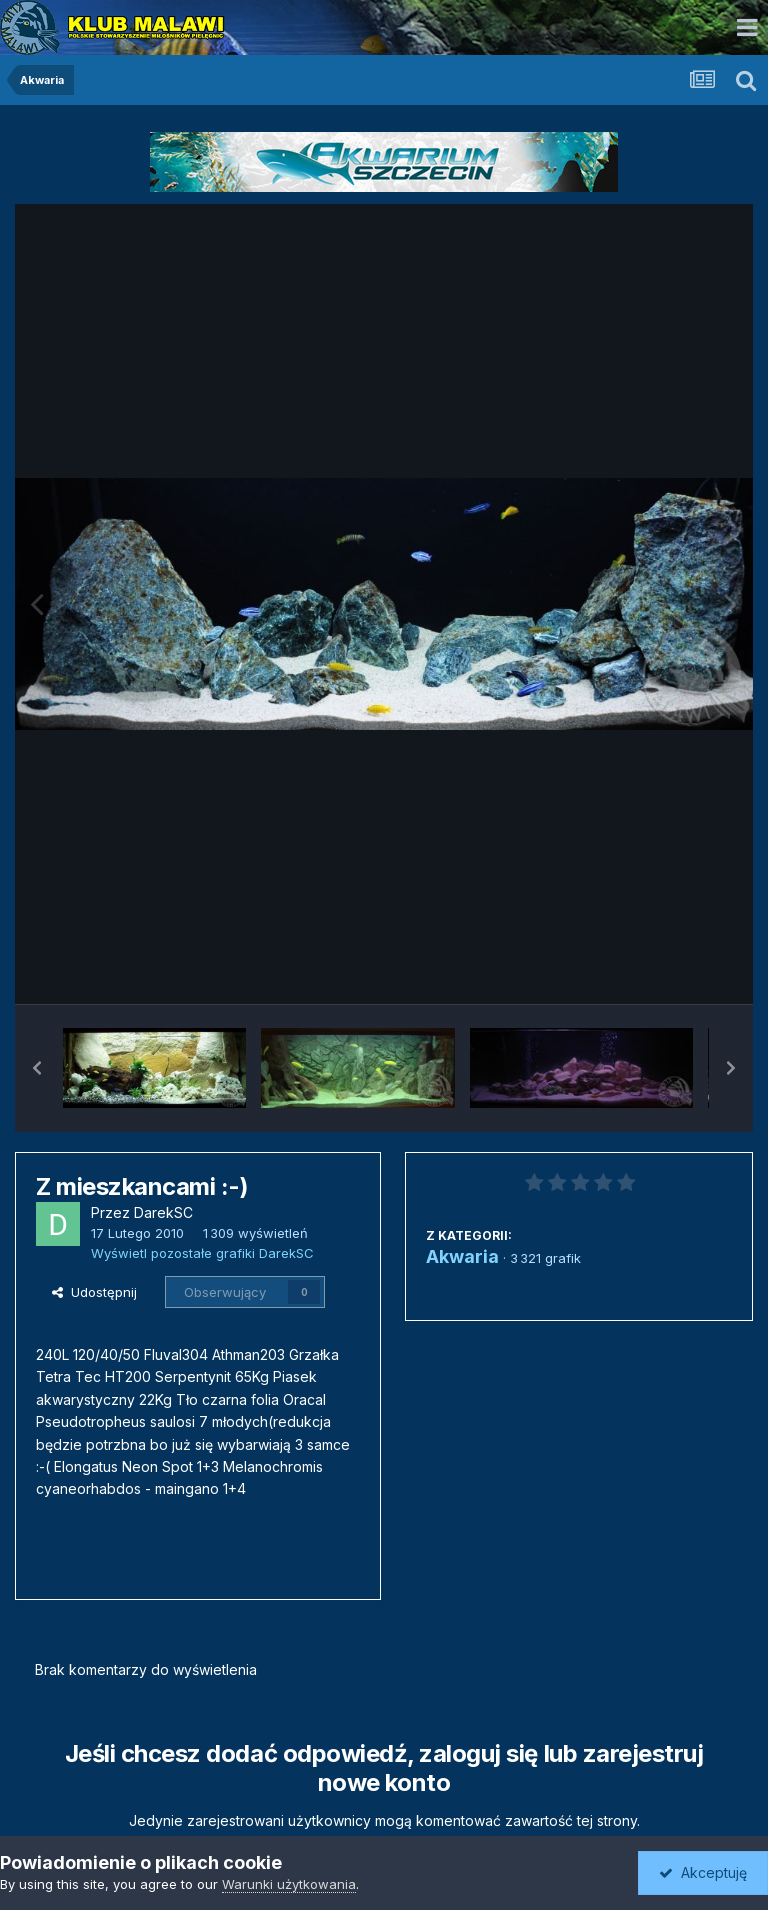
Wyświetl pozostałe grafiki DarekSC (202, 1253)
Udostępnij (94, 1292)
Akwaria (462, 1256)
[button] (37, 1068)
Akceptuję (703, 1872)
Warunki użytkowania (289, 1884)
